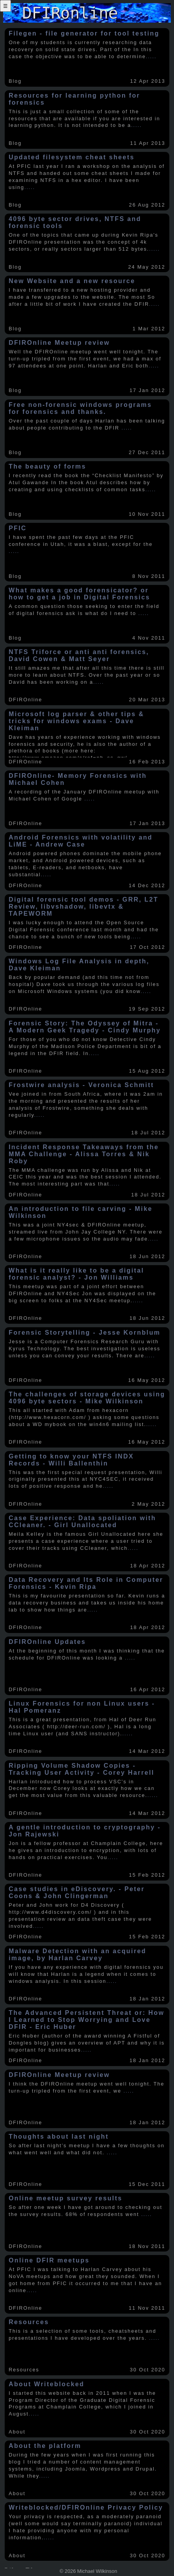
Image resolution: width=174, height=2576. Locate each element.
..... (151, 56)
